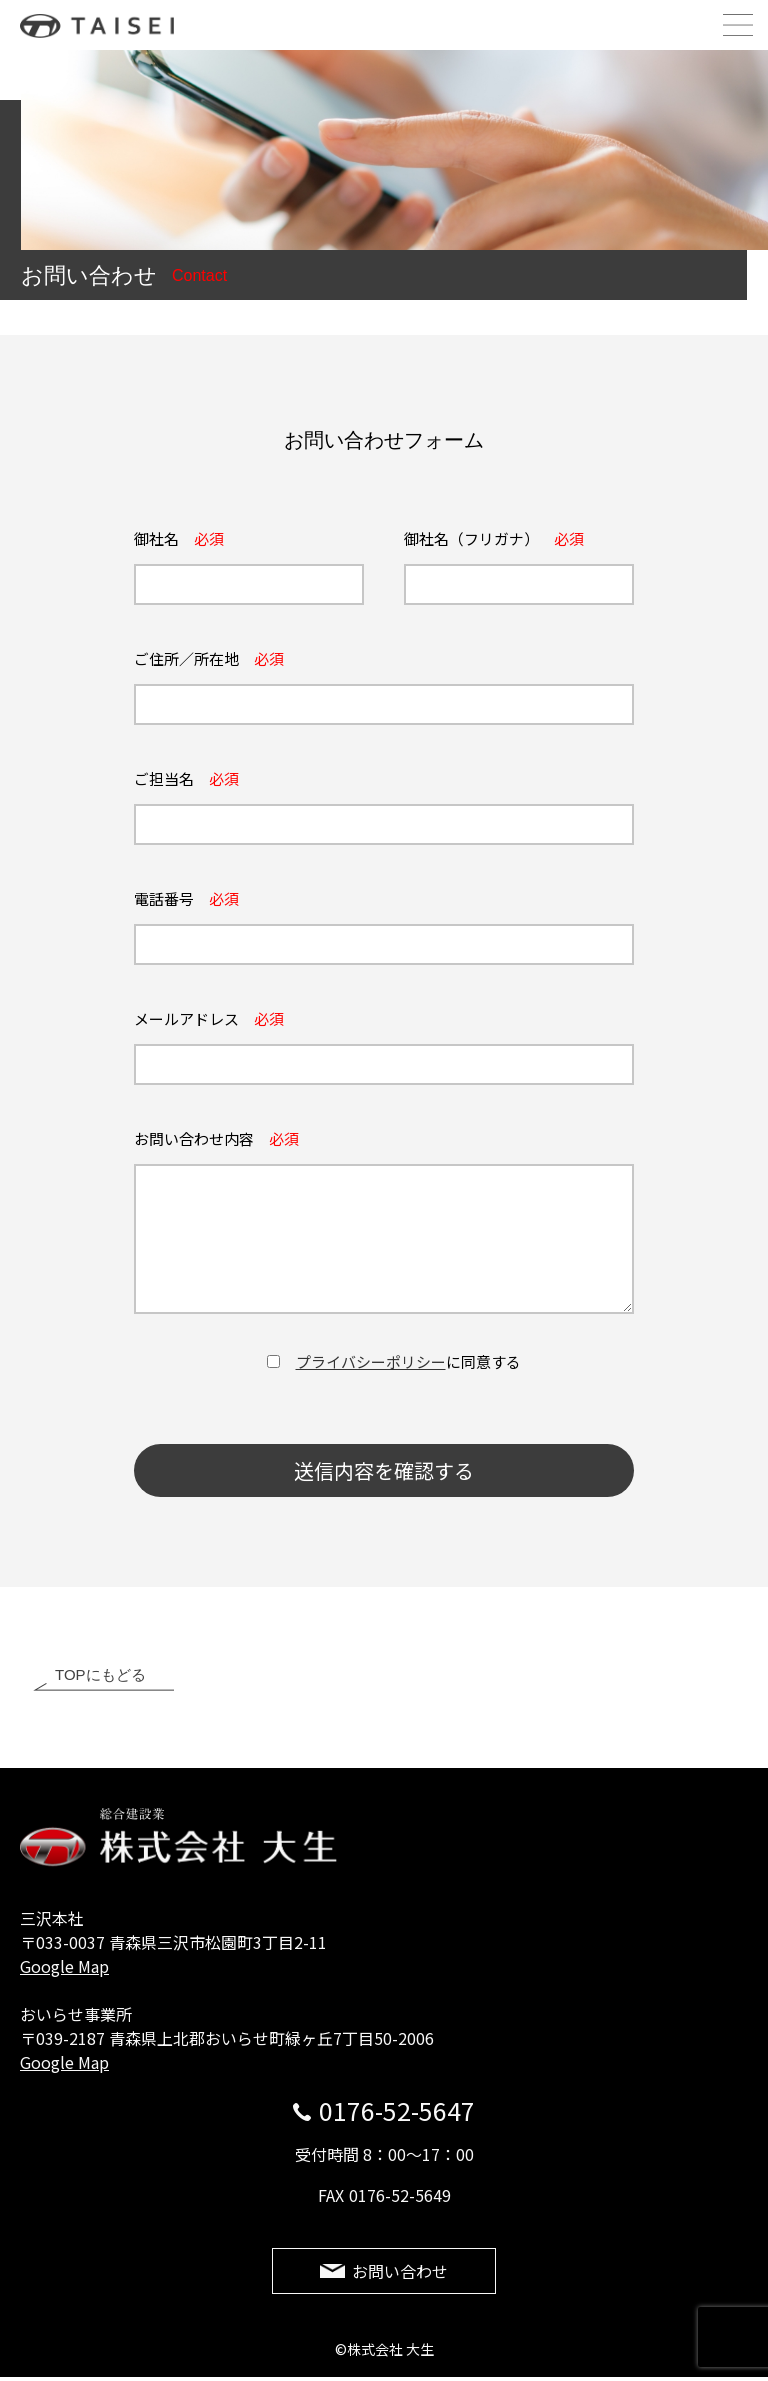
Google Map (64, 1967)
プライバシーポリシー (371, 1361)
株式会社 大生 (106, 26)
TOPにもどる (100, 1675)
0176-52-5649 (400, 2196)
